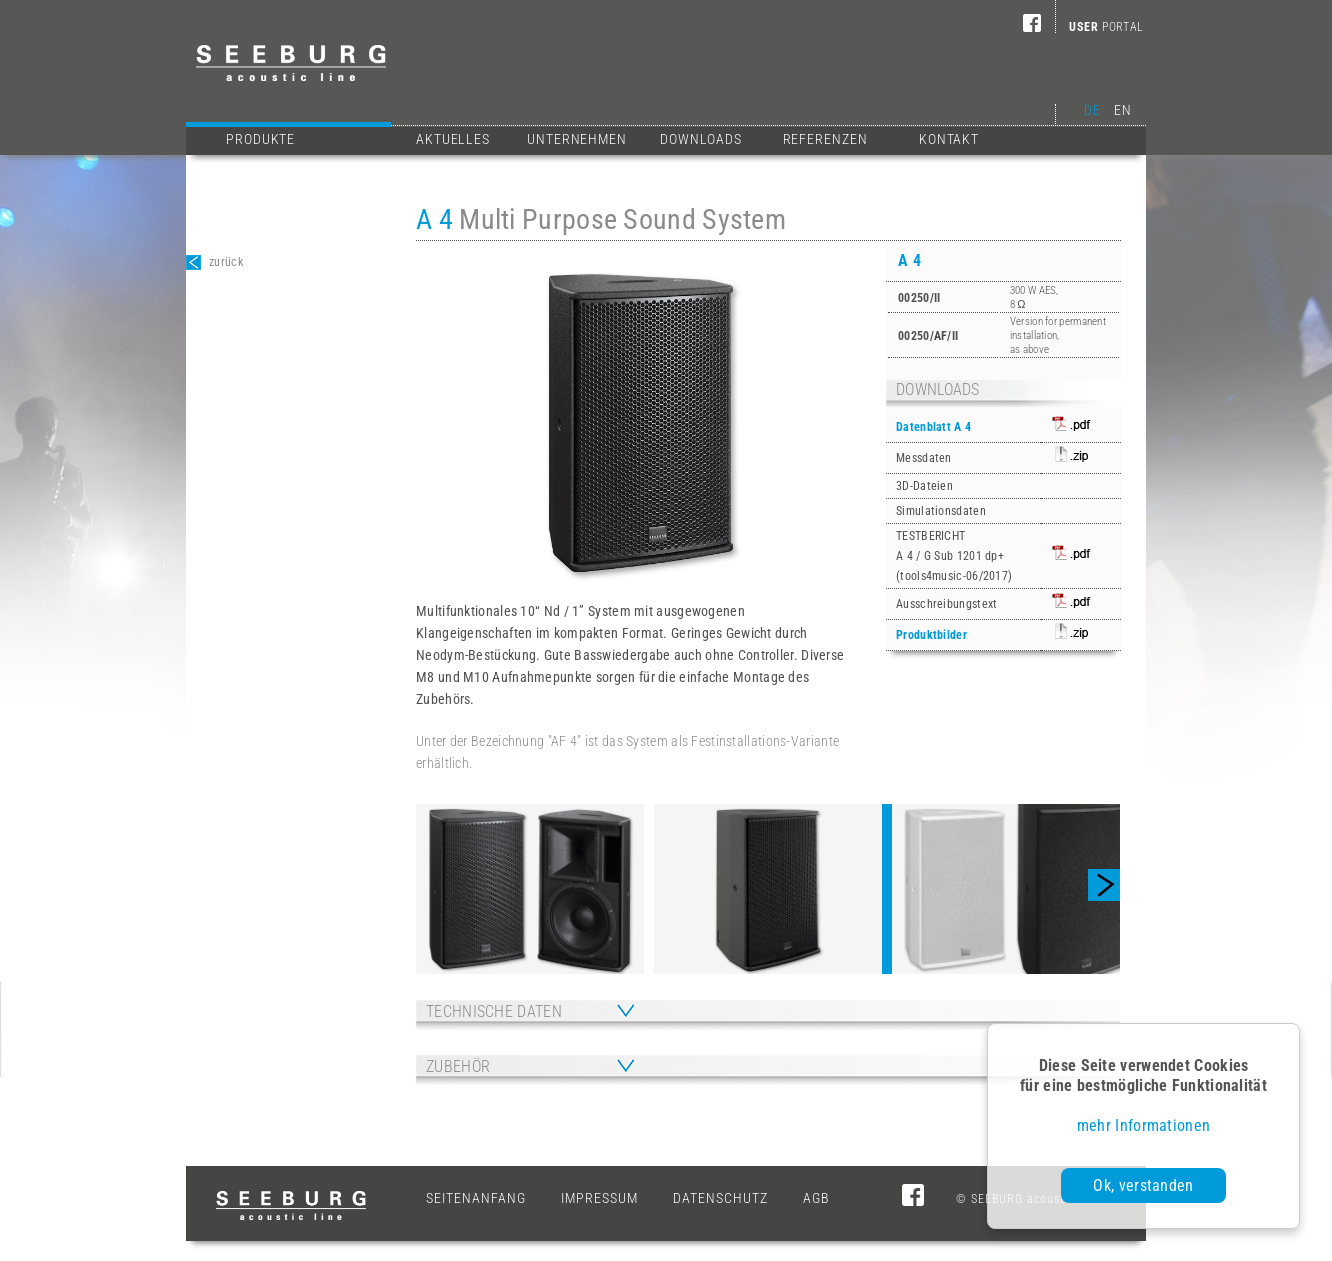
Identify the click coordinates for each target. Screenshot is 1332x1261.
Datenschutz (720, 1198)
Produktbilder (931, 635)
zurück (214, 262)
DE (1092, 110)
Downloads (701, 139)
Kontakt (949, 139)
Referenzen (825, 139)
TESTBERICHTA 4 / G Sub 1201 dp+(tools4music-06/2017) (954, 556)
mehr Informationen (1143, 1125)
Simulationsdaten (941, 511)
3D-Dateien (924, 486)
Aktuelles (453, 139)
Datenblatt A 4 (933, 427)
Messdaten (924, 458)
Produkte (303, 137)
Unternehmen (577, 139)
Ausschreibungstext (946, 604)
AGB (816, 1198)
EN (1122, 110)
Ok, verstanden (1143, 1185)
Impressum (599, 1198)
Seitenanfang (476, 1198)
